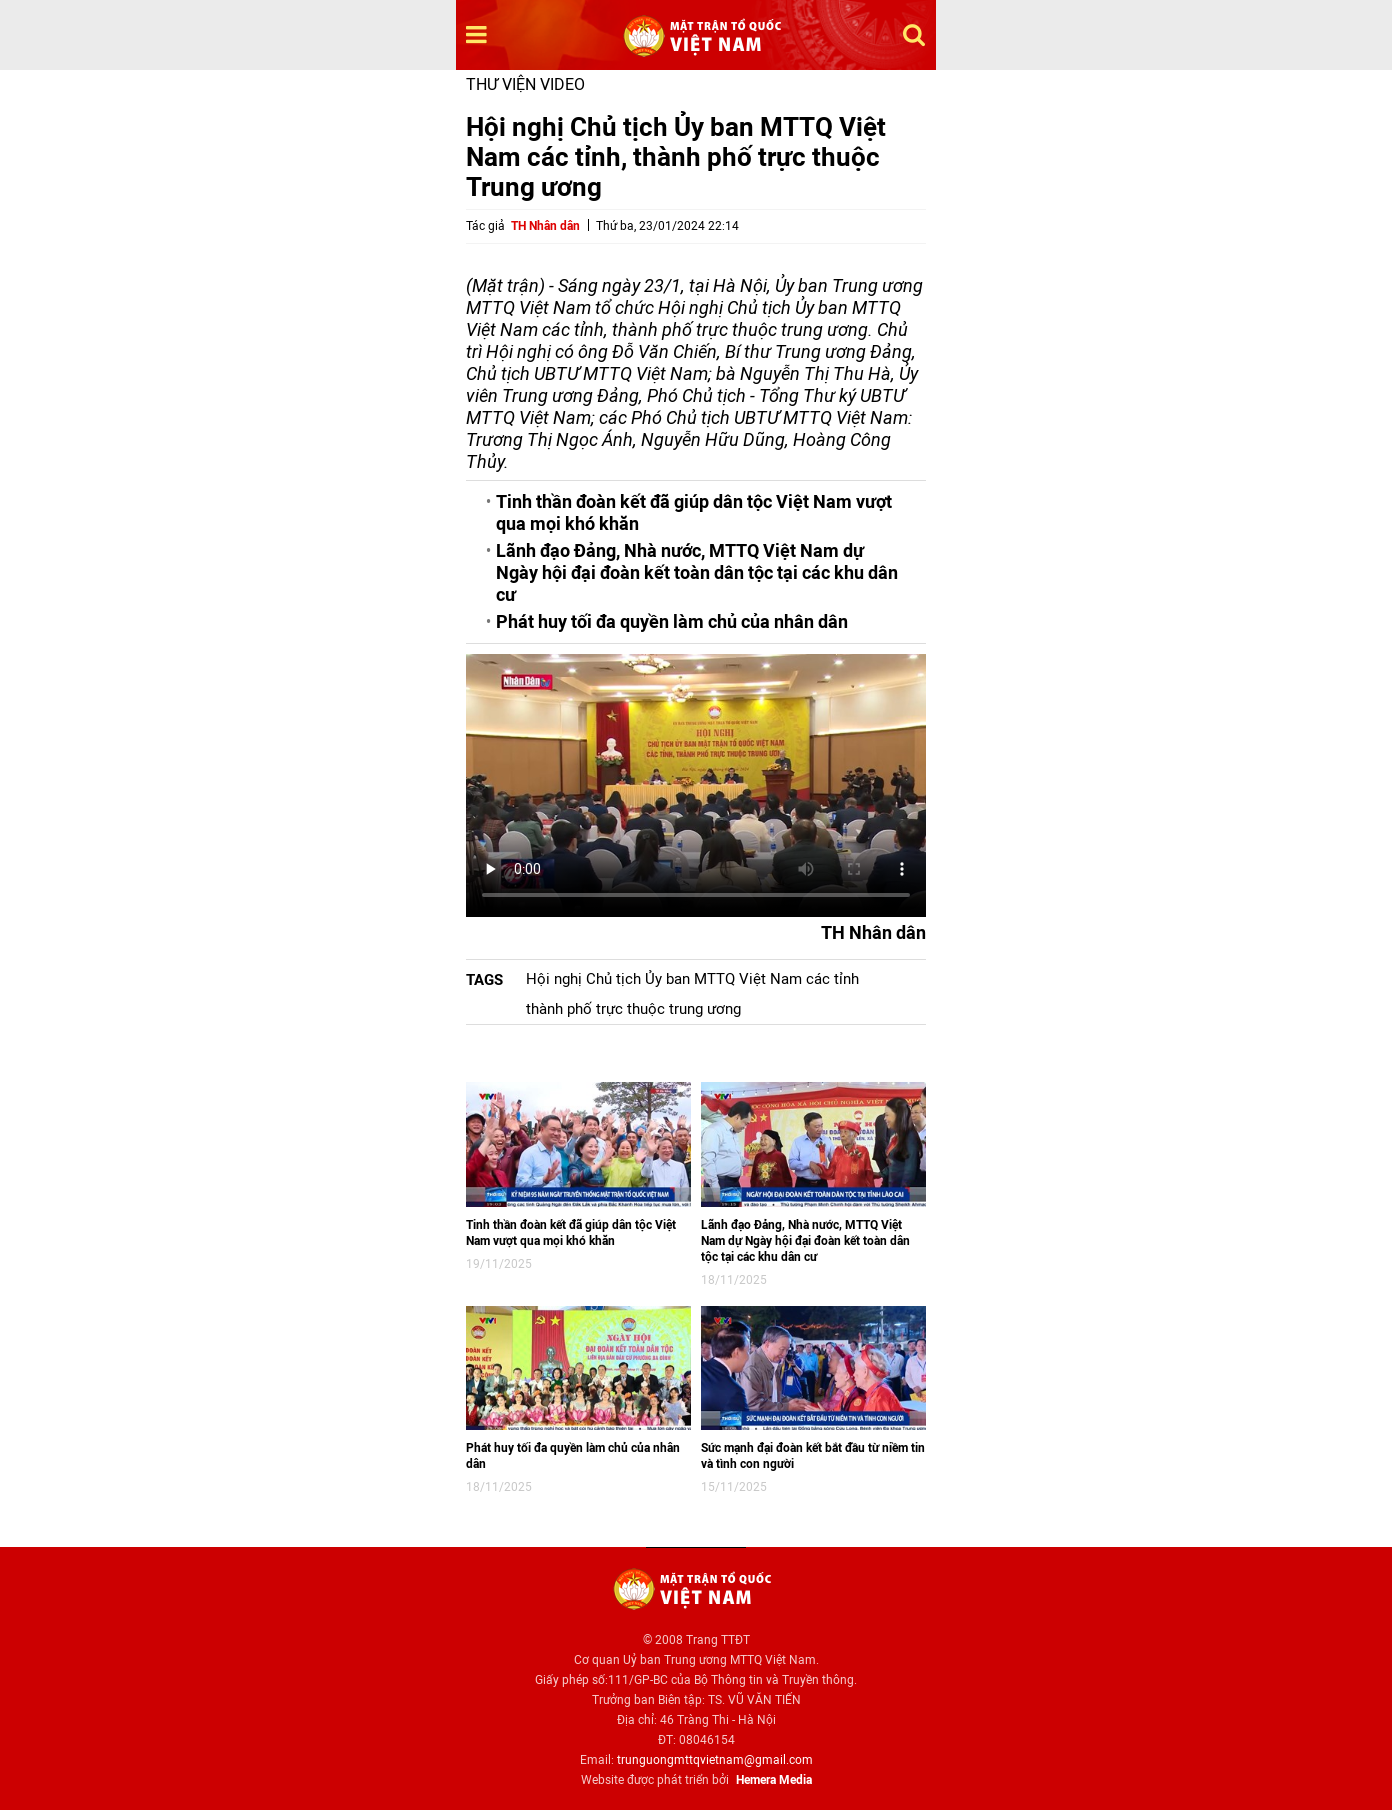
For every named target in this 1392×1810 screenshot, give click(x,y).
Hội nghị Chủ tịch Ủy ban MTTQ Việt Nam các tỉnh (692, 979)
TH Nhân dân (545, 226)
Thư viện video (525, 84)
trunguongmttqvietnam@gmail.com (715, 1760)
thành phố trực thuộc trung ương (633, 1009)
